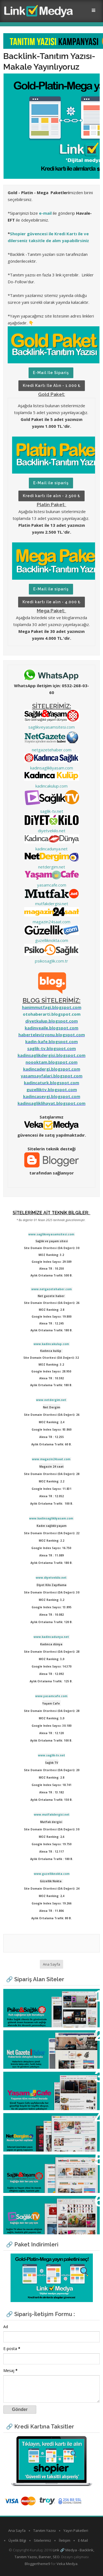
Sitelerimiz (42, 2540)
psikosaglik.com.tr (51, 961)
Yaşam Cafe (20, 2079)
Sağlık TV (17, 2203)
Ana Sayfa (51, 1964)
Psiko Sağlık (20, 1996)
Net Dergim (20, 2120)
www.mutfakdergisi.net (51, 1814)
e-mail (45, 213)
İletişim (64, 2540)
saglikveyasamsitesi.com (51, 727)
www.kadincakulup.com (51, 1344)
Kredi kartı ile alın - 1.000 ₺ (51, 385)
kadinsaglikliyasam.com (51, 768)
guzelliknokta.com (51, 940)
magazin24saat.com (51, 921)
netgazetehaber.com (51, 749)
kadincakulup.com (51, 786)
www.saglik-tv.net (51, 1755)
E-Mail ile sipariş (51, 372)
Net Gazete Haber (27, 2037)
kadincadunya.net (51, 848)
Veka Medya (67, 2563)
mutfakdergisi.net (51, 903)
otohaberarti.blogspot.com (51, 1014)
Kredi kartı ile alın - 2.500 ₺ (51, 496)
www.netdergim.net (51, 1400)
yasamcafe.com (51, 885)
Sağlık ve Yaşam (25, 2162)
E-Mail (83, 2540)
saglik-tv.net (51, 811)
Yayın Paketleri (75, 2530)
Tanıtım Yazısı (44, 2530)
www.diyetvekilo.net (51, 1577)
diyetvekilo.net (51, 830)
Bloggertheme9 (37, 2563)
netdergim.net (51, 867)
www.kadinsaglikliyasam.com (51, 1518)
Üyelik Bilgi (17, 2540)
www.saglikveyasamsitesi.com (51, 1234)
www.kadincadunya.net (51, 1637)
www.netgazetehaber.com (51, 1289)
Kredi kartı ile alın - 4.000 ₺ (51, 602)
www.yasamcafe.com (51, 1696)
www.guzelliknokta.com (51, 1874)
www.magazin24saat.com (51, 1459)
